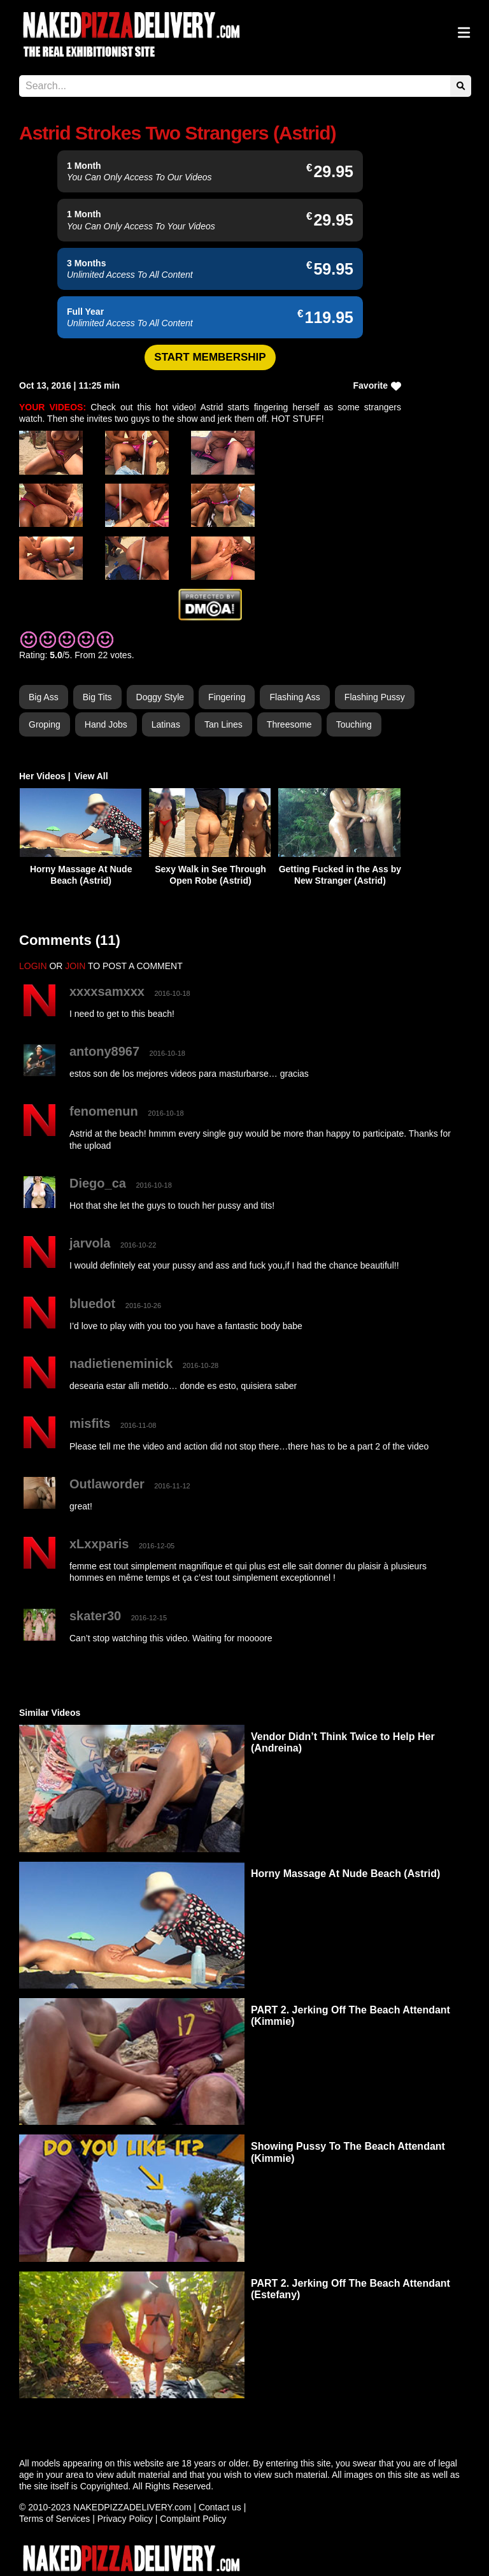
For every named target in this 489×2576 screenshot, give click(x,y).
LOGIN (33, 966)
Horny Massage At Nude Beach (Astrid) (345, 1873)
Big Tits (97, 697)
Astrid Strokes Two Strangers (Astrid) (177, 132)
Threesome (289, 724)
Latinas (166, 724)
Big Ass (44, 697)
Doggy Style (160, 697)
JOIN (75, 966)
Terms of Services (54, 2519)
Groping (44, 724)
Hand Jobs (106, 724)
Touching (354, 724)
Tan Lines (223, 724)
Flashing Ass (294, 697)
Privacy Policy (125, 2519)
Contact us (220, 2507)
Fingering (226, 697)
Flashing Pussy (374, 697)
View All (91, 776)
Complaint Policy (193, 2519)
